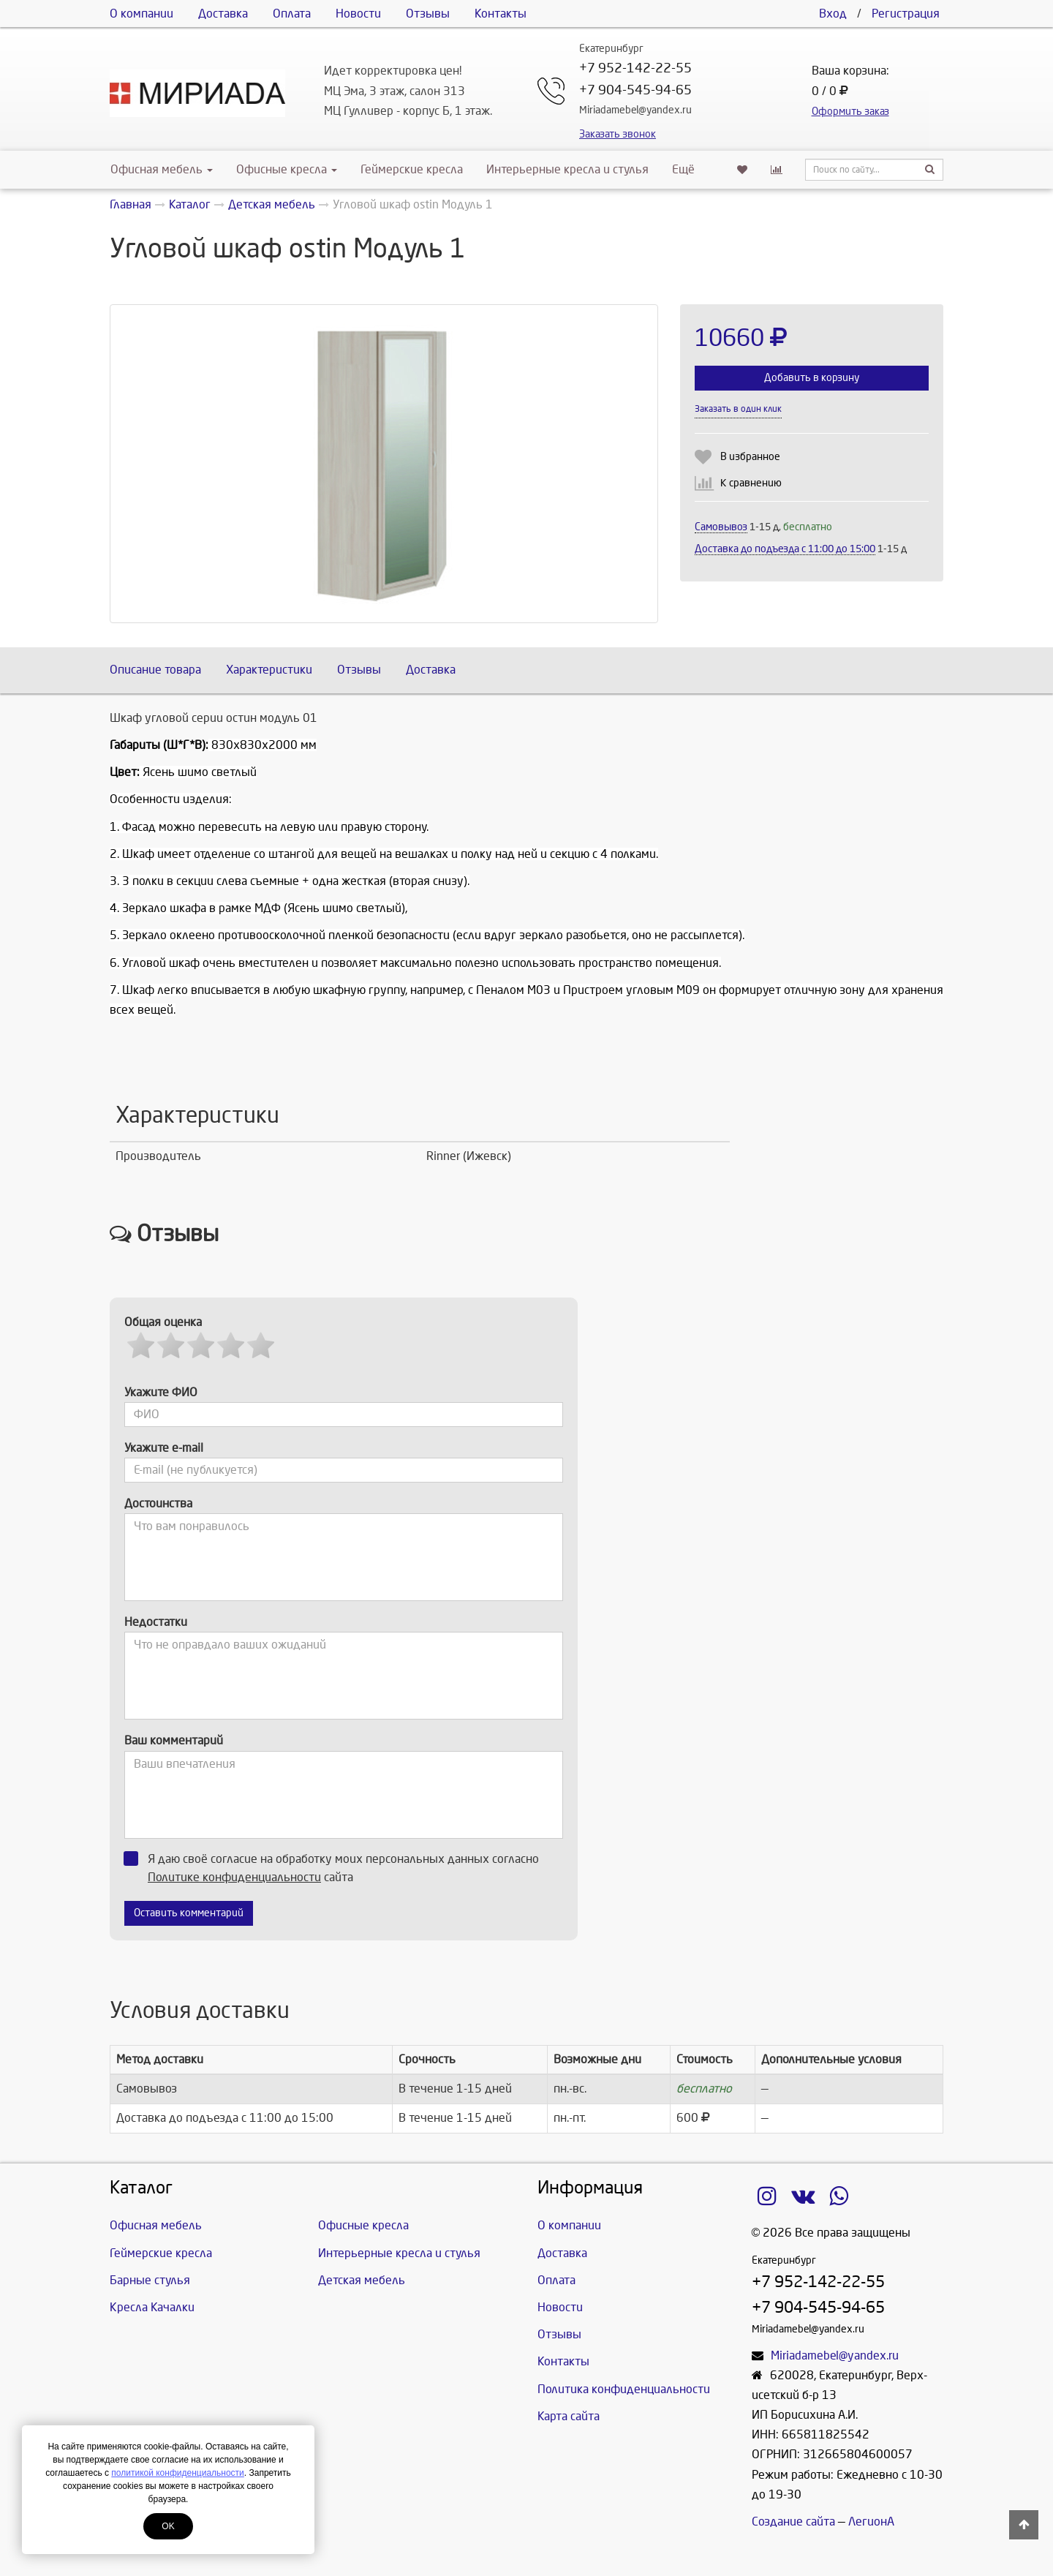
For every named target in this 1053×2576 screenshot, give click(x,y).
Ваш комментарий (173, 1740)
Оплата (292, 13)
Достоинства (158, 1503)
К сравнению (751, 483)
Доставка (223, 13)
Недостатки (155, 1622)
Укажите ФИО (160, 1392)
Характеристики (269, 669)
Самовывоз (721, 526)
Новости (358, 13)
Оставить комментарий (189, 1912)
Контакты (500, 13)
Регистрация (906, 13)
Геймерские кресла (412, 169)
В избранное (750, 456)
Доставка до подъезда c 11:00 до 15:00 (785, 548)
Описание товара (155, 669)
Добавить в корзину (811, 377)
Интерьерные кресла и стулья (567, 169)
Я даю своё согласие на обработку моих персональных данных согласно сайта (336, 1867)
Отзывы (428, 13)
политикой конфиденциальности (177, 2473)
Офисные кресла (286, 169)
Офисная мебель (161, 169)
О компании (141, 13)
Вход (833, 13)
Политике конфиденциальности (234, 1877)
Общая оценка (163, 1322)
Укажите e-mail (163, 1448)
